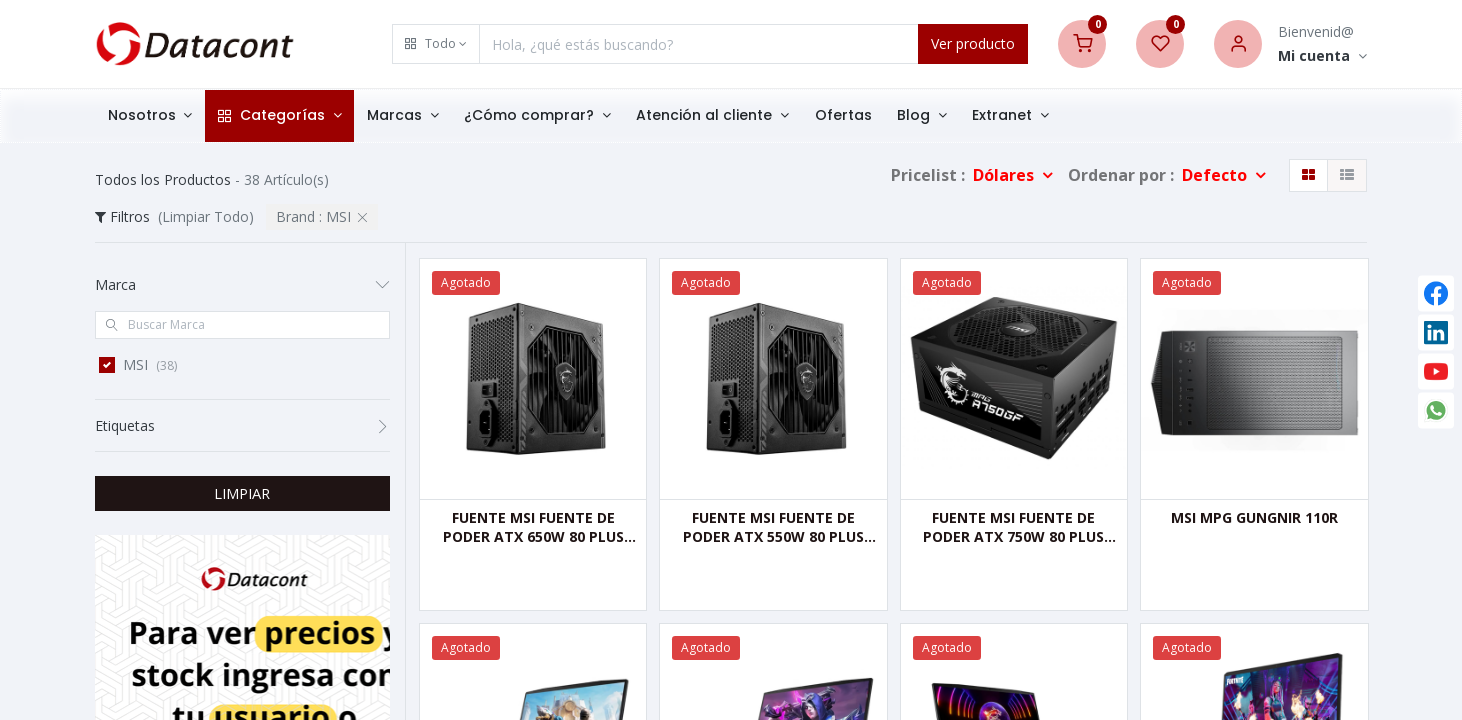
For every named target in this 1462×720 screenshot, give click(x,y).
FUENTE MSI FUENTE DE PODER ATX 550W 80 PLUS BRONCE (773, 527)
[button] (436, 44)
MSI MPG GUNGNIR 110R (1254, 517)
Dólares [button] (1005, 175)
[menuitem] (843, 116)
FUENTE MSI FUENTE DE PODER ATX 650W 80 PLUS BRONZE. (533, 527)
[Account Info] (1322, 56)
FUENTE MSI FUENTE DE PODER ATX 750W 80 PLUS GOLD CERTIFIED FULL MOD (1013, 527)
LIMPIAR (242, 493)
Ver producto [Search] (973, 43)
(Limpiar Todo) (206, 216)
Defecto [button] (1216, 175)
